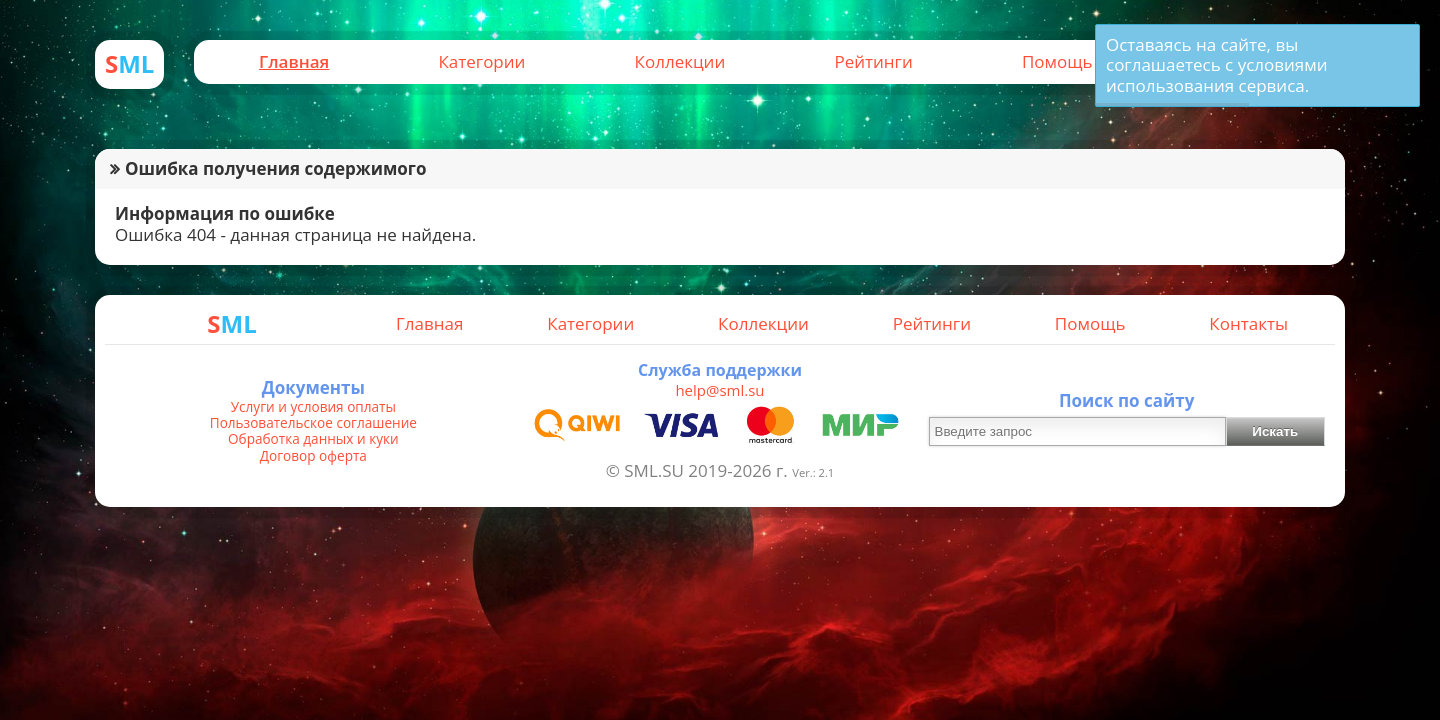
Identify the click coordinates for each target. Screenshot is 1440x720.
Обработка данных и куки (313, 439)
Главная (294, 61)
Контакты (1248, 323)
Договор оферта (313, 456)
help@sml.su (719, 390)
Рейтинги (873, 61)
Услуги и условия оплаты (313, 407)
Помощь (1057, 61)
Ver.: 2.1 (813, 472)
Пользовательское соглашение (313, 423)
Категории (481, 61)
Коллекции (680, 61)
